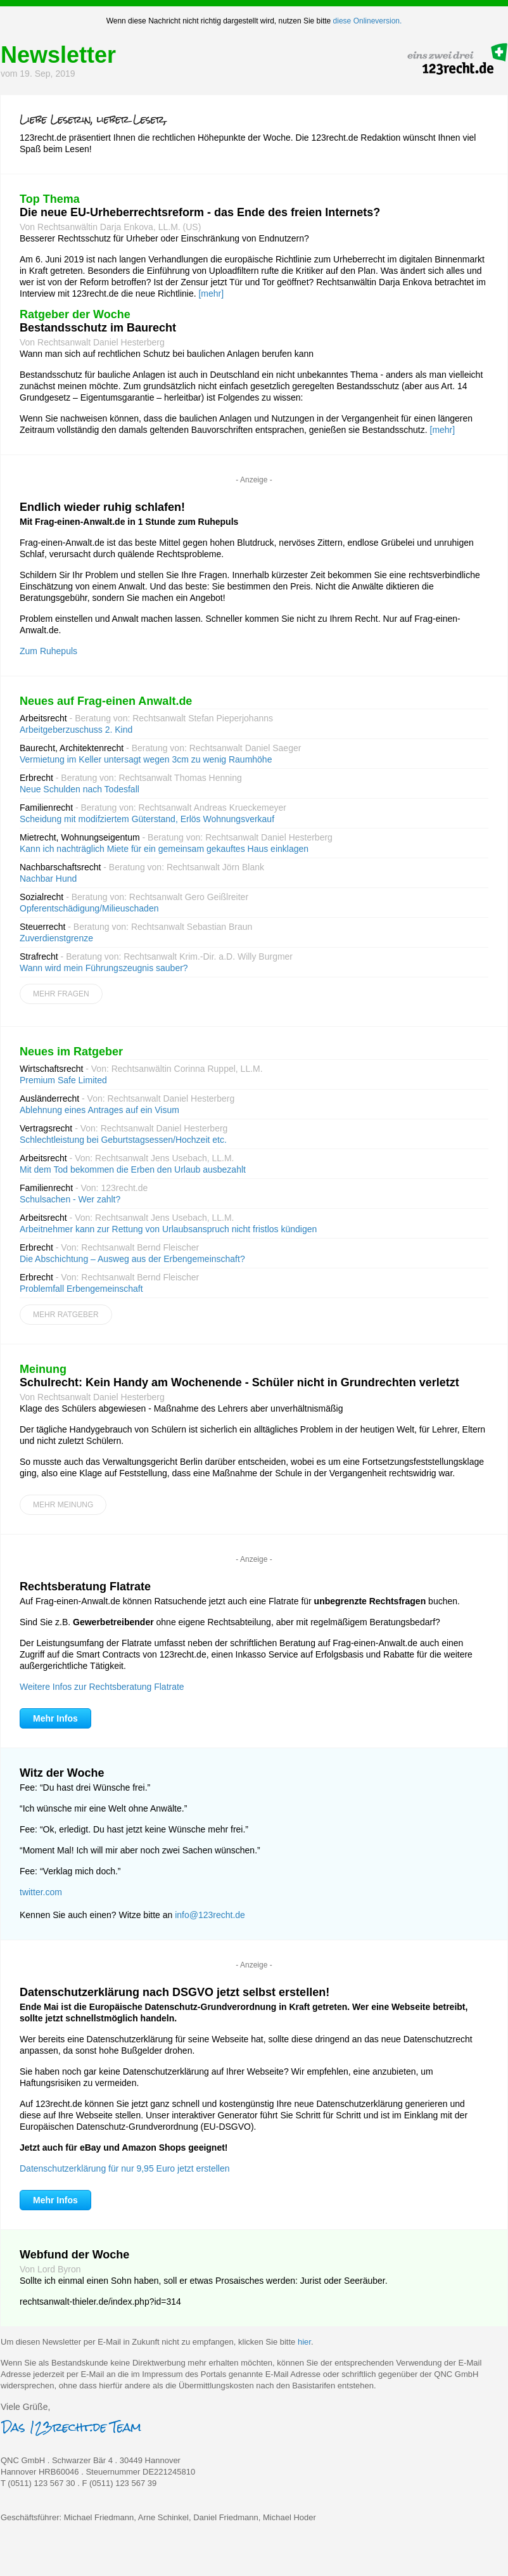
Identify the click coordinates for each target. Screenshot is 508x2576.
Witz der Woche (62, 1773)
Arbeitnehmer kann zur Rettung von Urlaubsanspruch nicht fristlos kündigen (168, 1229)
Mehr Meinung (63, 1504)
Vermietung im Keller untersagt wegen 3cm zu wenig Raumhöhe (146, 759)
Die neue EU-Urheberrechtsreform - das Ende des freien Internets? (200, 212)
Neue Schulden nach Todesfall (79, 789)
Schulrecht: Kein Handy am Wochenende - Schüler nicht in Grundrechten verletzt (239, 1382)
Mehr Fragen (61, 993)
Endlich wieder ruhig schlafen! (102, 507)
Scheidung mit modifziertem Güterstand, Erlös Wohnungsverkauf (147, 819)
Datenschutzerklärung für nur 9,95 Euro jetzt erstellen (125, 2168)
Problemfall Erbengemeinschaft (81, 1289)
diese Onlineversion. (367, 20)
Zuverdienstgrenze (56, 938)
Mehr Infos (55, 1718)
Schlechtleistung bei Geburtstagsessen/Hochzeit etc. (123, 1140)
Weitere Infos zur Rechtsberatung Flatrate (102, 1687)
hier (304, 2342)
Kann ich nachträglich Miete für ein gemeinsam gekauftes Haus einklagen (164, 849)
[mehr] (211, 293)
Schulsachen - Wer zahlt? (70, 1199)
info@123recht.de (210, 1915)
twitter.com (41, 1892)
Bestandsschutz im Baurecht (98, 327)
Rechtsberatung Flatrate (85, 1586)
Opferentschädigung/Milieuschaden (89, 908)
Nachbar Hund (48, 878)
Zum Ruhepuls (48, 651)
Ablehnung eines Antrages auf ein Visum (99, 1110)
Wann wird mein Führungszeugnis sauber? (104, 968)
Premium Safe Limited (63, 1080)
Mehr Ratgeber (66, 1314)
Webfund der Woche (74, 2254)
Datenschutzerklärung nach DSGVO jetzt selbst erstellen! (174, 1992)
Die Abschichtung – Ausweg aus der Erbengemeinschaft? (132, 1259)
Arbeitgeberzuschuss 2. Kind (76, 729)
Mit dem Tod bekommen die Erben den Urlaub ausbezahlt (133, 1169)
